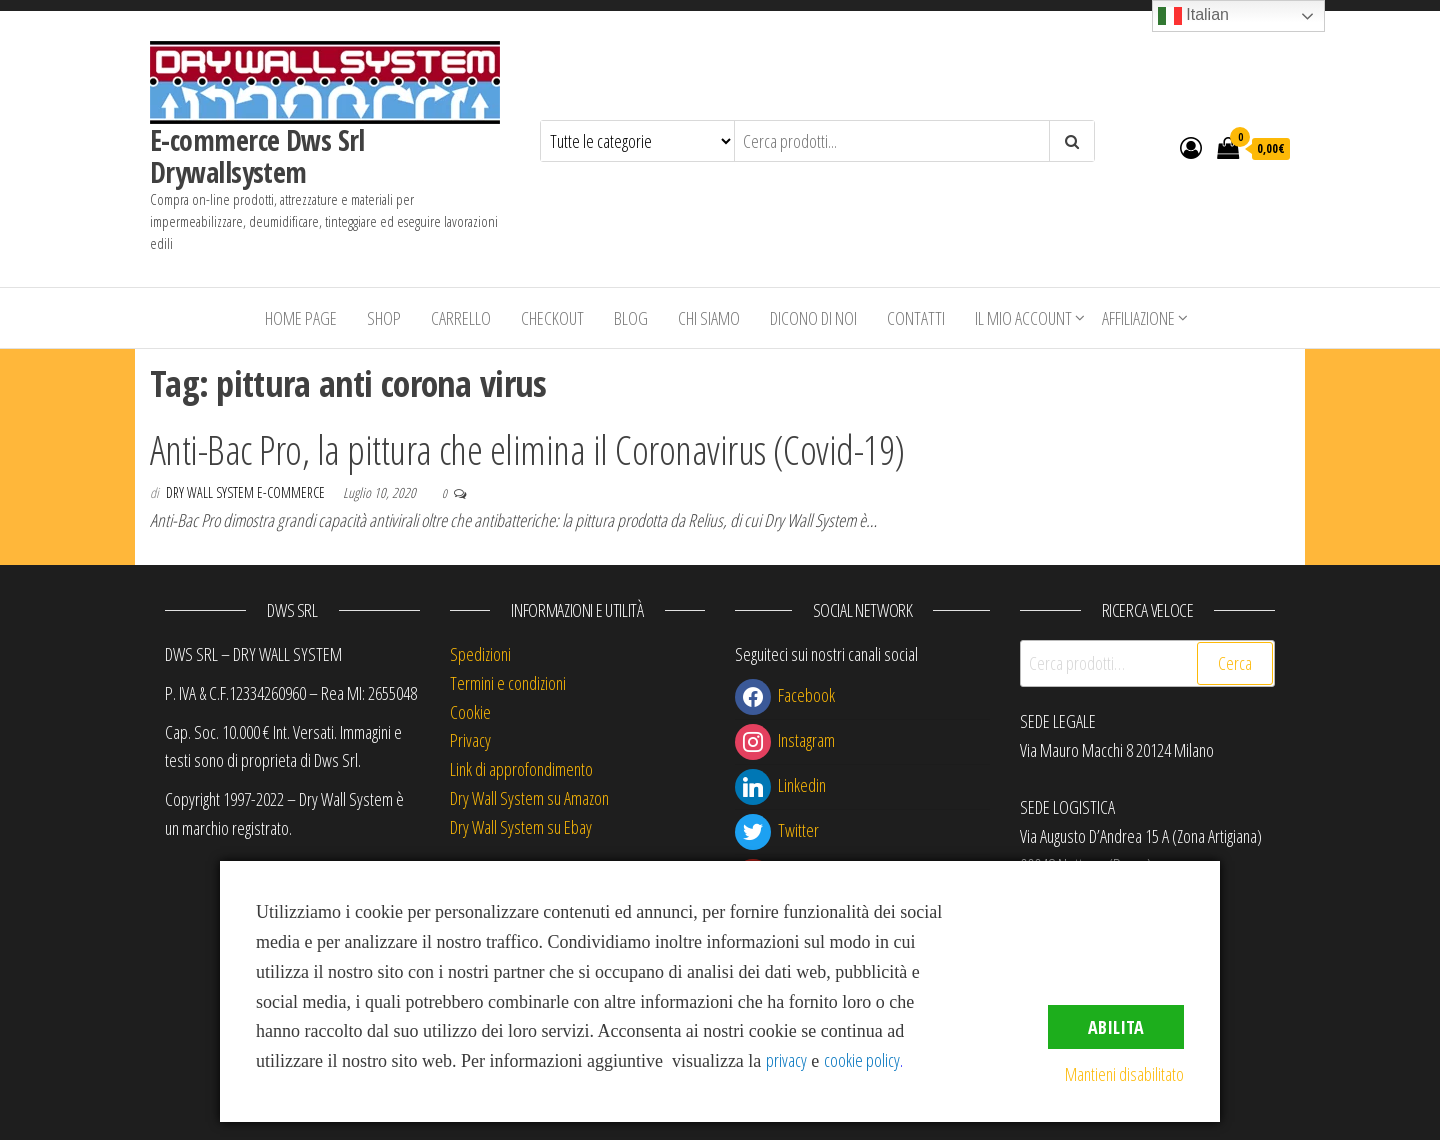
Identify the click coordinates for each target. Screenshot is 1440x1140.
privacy (786, 1060)
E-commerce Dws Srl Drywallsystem (257, 156)
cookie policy (862, 1060)
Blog (631, 318)
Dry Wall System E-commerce (247, 492)
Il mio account (1023, 318)
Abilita (1116, 1027)
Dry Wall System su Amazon (529, 798)
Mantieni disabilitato (1124, 1074)
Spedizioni (480, 654)
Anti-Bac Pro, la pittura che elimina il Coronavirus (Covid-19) (527, 449)
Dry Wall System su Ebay (521, 827)
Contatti (916, 318)
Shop (384, 318)
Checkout (552, 318)
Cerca (1235, 663)
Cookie (470, 712)
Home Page (301, 318)
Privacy (470, 740)
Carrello (461, 318)
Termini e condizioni (508, 683)
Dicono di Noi (813, 318)
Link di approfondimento (521, 769)
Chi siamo (709, 318)
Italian (1193, 16)
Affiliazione (1138, 318)
